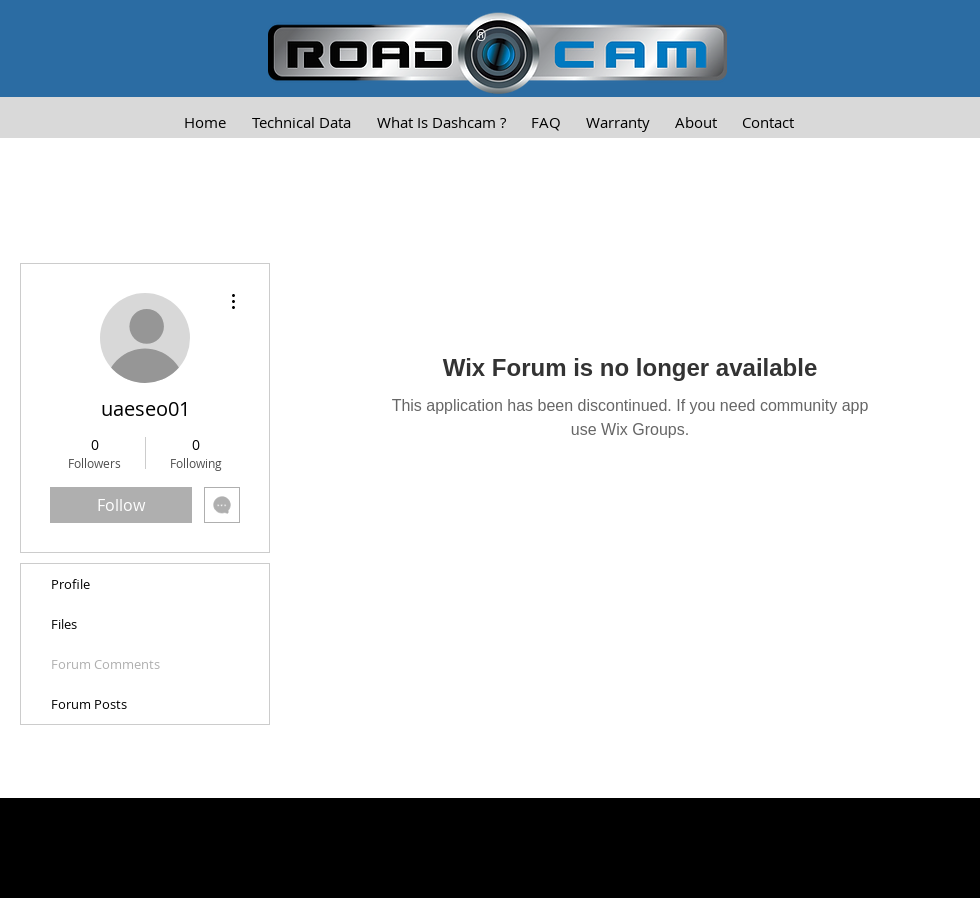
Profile (70, 584)
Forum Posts (89, 704)
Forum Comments (105, 664)
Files (64, 624)
